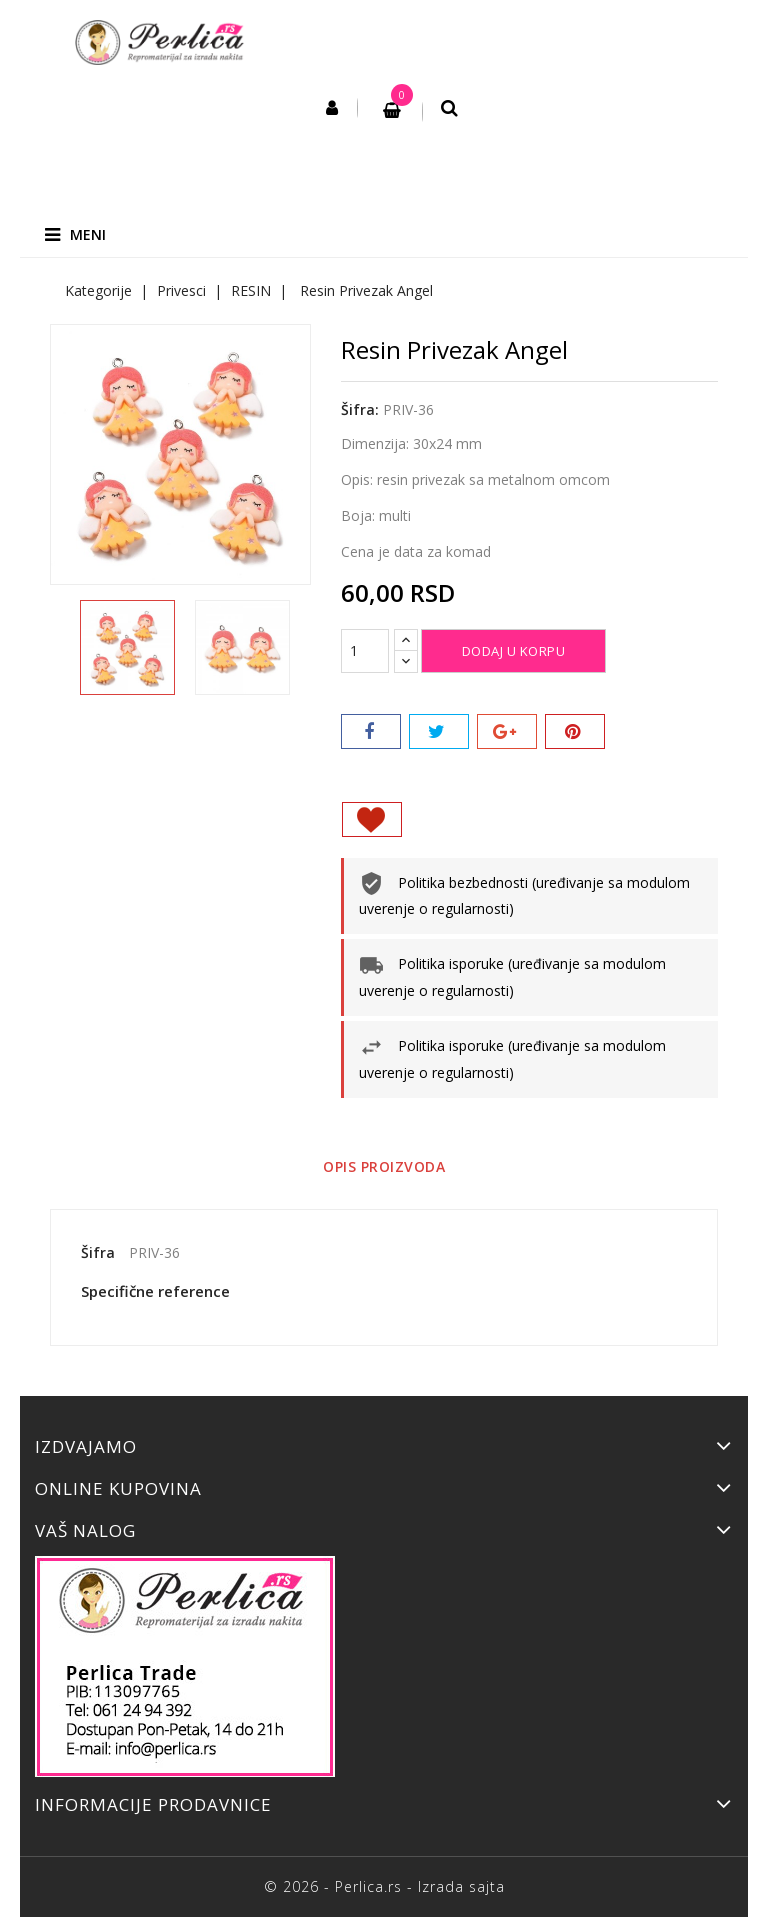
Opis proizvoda (384, 1166)
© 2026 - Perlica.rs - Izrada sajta (384, 1886)
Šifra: (360, 409)
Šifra (98, 1252)
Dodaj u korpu (514, 651)
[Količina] (365, 651)
